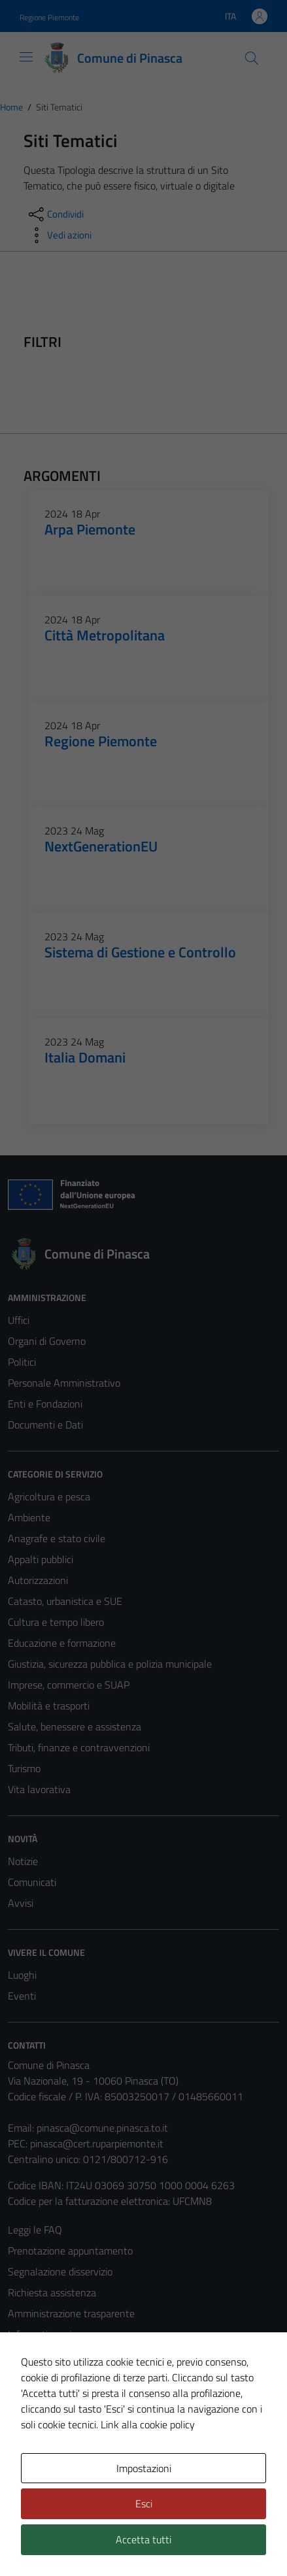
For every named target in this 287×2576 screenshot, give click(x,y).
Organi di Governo (47, 1341)
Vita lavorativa (39, 1789)
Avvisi (20, 1903)
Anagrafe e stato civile (56, 1538)
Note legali (31, 2376)
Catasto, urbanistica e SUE (65, 1601)
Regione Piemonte (100, 741)
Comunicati (32, 1882)
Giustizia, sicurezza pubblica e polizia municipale (110, 1664)
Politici (22, 1362)
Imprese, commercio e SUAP (68, 1685)
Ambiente (29, 1517)
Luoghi (22, 1975)
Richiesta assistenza (52, 2292)
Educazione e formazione (62, 1643)
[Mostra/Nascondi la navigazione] (26, 57)
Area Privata (34, 2468)
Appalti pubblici (40, 1559)
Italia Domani (85, 1057)
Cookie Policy (36, 2355)
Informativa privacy (50, 2334)
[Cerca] (251, 58)
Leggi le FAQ (35, 2229)
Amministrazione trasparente (71, 2313)
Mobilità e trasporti (49, 1705)
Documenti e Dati (45, 1424)
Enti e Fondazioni (45, 1404)
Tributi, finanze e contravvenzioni (79, 1747)
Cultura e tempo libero (56, 1622)
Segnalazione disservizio (60, 2271)
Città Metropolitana (104, 635)
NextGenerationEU (101, 846)
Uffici (18, 1320)
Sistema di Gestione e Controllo (140, 952)
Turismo (24, 1768)
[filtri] (165, 342)
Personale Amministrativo (64, 1383)
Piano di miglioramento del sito (74, 2418)
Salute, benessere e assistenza (74, 1726)
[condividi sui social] (55, 214)
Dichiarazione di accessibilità (68, 2397)
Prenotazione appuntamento (70, 2250)
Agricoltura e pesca (49, 1496)
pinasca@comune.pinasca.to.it (102, 2128)
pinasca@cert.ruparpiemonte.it (96, 2143)
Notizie (23, 1861)
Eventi (22, 1996)
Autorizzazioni (38, 1580)
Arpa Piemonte (89, 529)
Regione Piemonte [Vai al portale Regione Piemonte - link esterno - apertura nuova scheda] (49, 17)
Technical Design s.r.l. (97, 2542)
